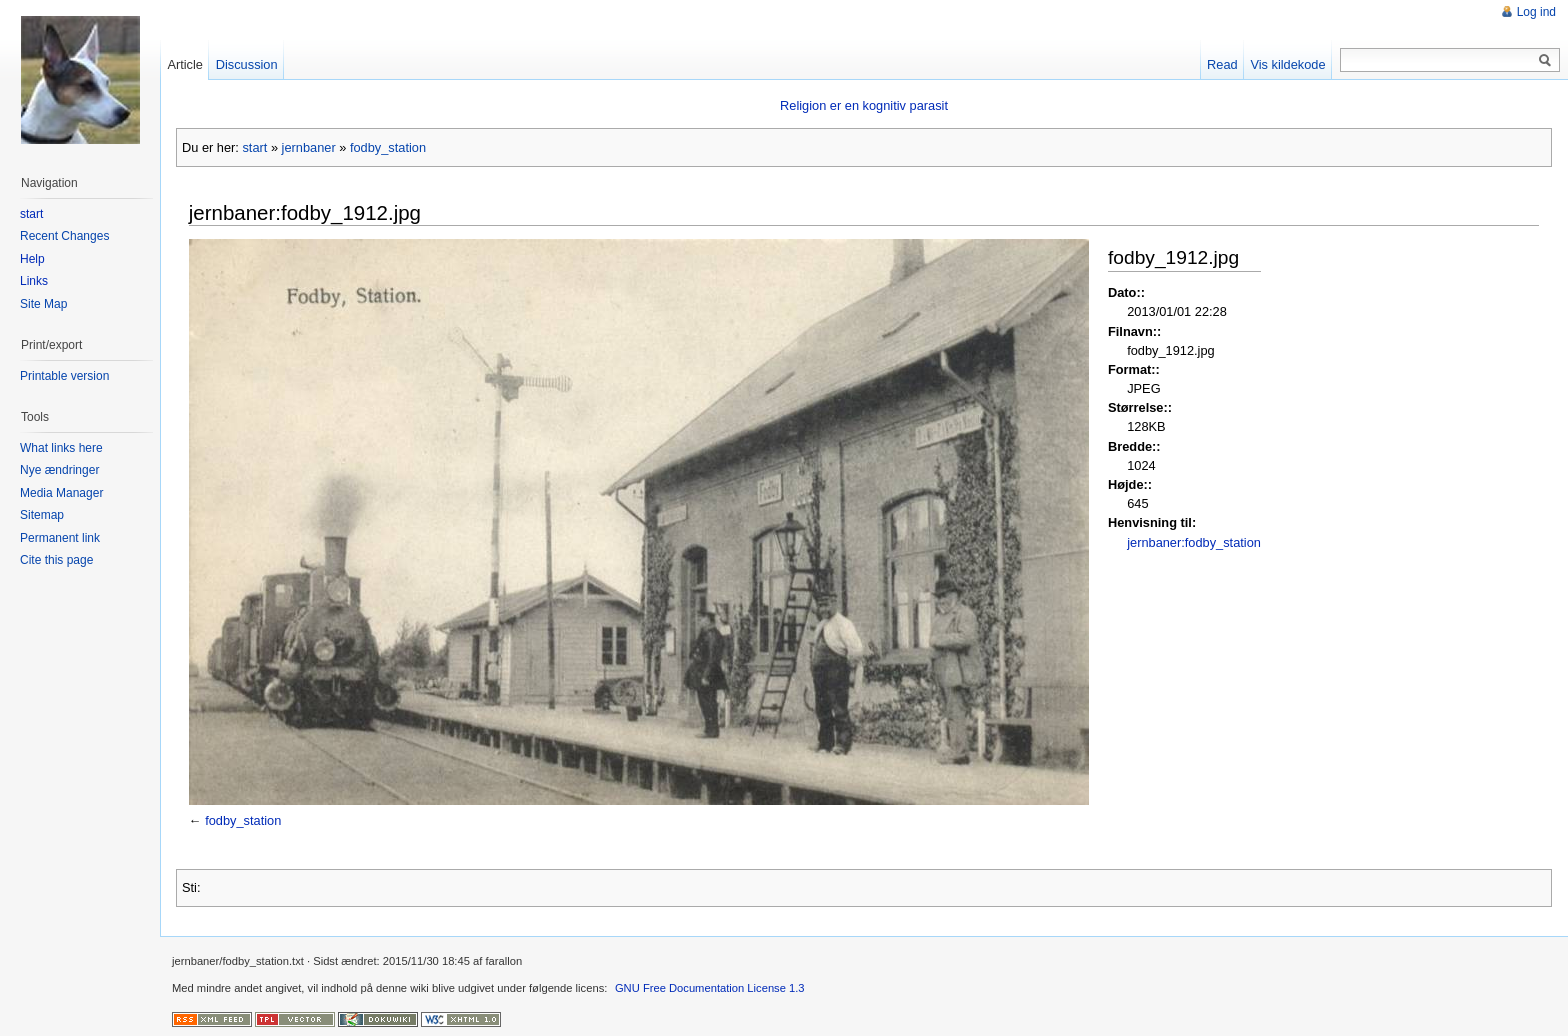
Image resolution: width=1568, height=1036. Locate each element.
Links (34, 281)
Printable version (64, 376)
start (254, 147)
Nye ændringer (59, 470)
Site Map (43, 304)
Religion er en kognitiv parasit (864, 105)
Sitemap (42, 515)
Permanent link (60, 538)
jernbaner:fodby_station (1194, 542)
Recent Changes (64, 236)
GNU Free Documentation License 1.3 (710, 988)
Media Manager (61, 493)
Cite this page (56, 560)
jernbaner (309, 147)
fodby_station (388, 147)
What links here (61, 448)
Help (32, 259)
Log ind (1536, 12)
